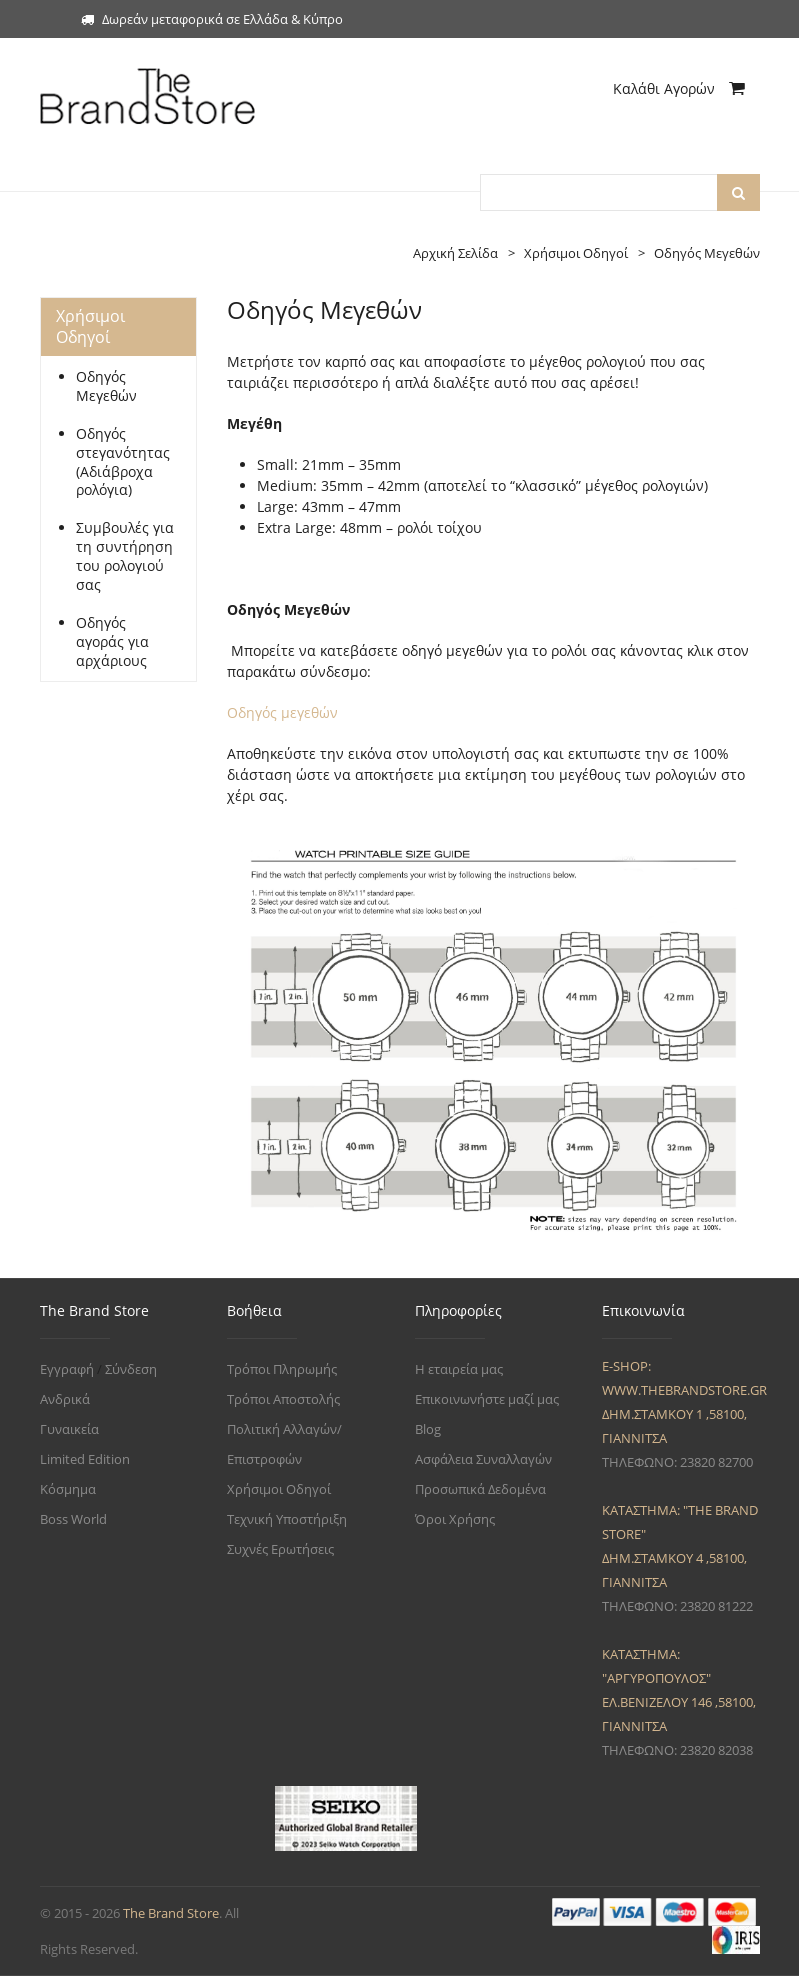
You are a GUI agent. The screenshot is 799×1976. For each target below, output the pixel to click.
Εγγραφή (67, 1369)
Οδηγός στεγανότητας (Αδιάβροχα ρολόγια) (123, 462)
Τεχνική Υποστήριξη (287, 1519)
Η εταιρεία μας (459, 1369)
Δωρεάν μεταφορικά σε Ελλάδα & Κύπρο (212, 19)
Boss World (73, 1519)
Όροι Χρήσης (455, 1519)
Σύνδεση (131, 1369)
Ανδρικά (65, 1399)
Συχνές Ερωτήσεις (280, 1549)
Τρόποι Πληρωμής (282, 1369)
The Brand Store (171, 1913)
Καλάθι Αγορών (679, 88)
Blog (428, 1429)
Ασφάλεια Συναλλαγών (483, 1459)
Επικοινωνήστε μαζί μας (487, 1399)
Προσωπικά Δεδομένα (480, 1489)
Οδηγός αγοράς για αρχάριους (112, 642)
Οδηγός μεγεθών (282, 712)
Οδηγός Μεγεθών (106, 386)
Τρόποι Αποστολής (283, 1399)
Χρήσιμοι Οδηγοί (279, 1489)
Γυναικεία (69, 1429)
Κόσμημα (68, 1489)
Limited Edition (85, 1459)
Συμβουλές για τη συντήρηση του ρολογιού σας (125, 556)
